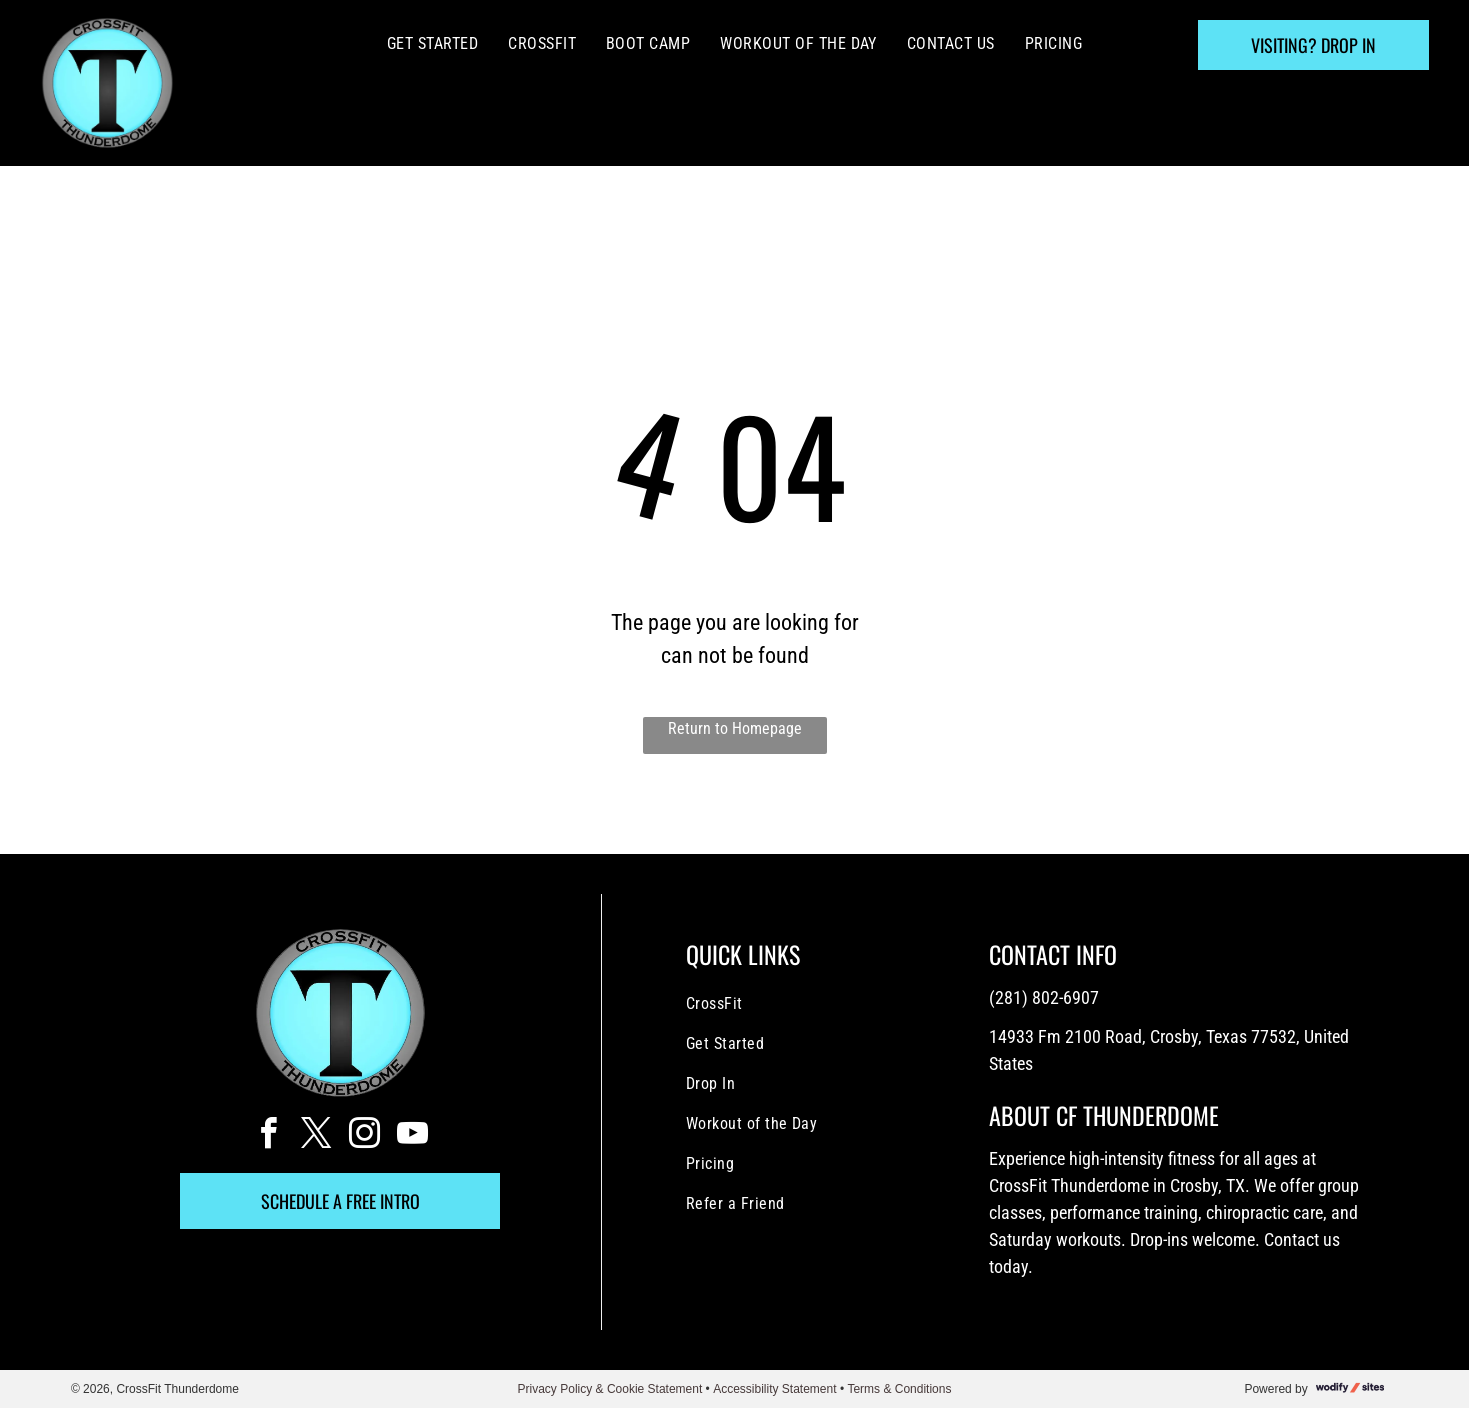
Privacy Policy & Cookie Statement (610, 1389)
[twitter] (316, 1136)
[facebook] (268, 1136)
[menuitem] (432, 44)
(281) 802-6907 (1044, 997)
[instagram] (364, 1136)
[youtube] (412, 1136)
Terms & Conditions (899, 1389)
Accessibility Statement (774, 1389)
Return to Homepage (735, 728)
